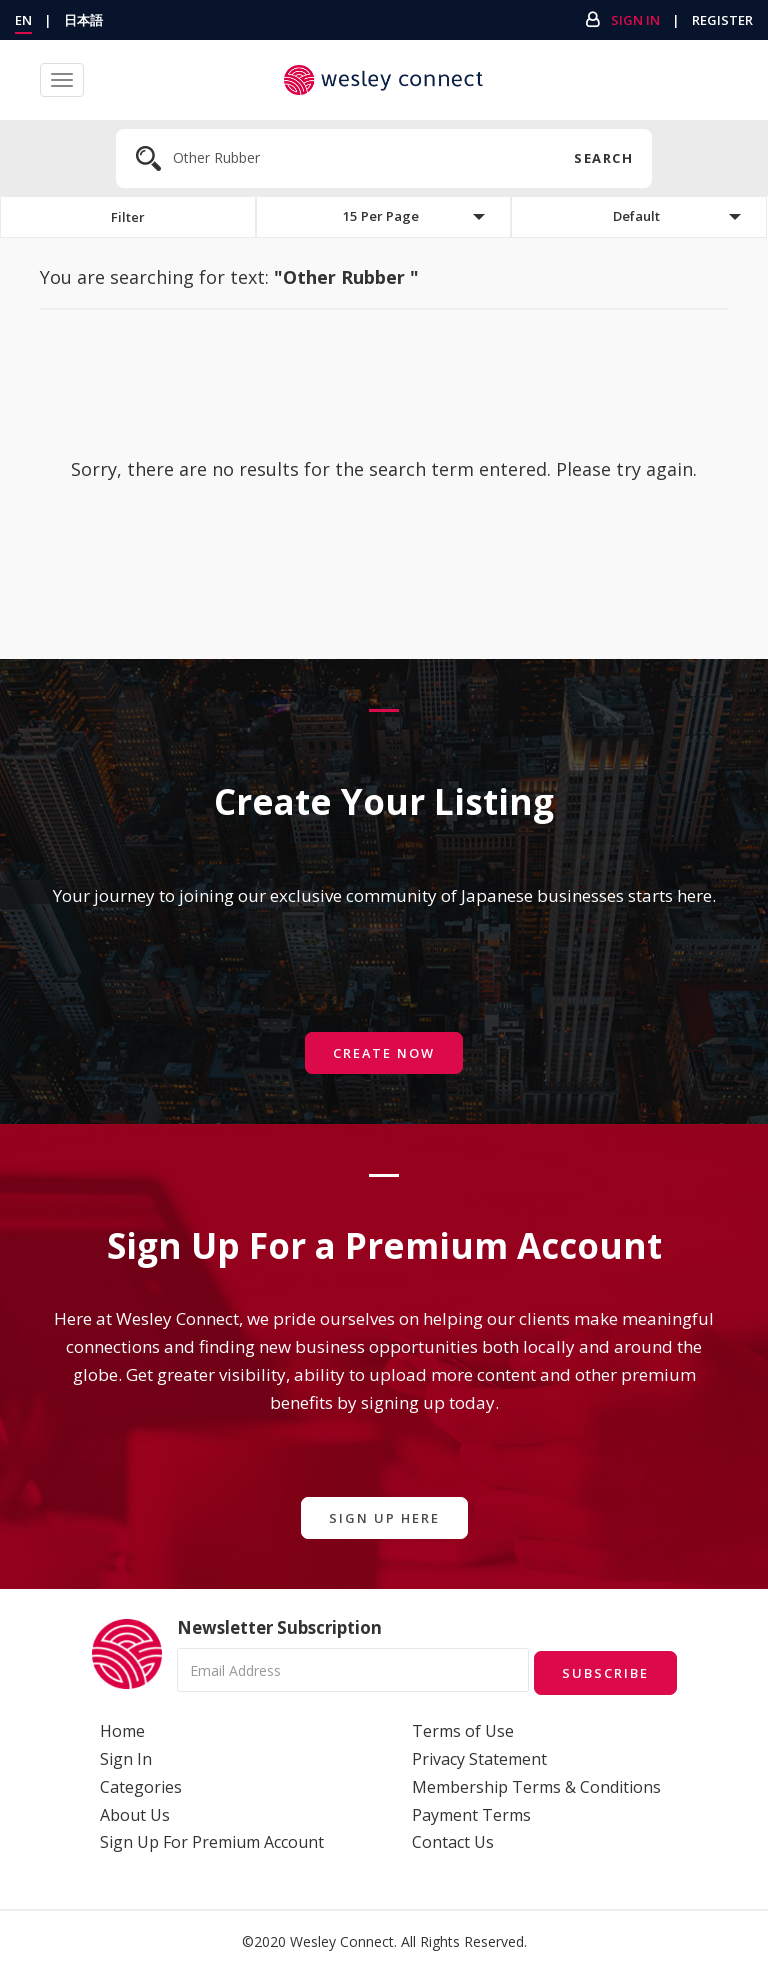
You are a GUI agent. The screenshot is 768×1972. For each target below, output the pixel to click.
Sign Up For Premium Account (212, 1841)
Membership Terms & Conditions (536, 1786)
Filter (128, 217)
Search (602, 158)
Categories (141, 1786)
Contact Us (453, 1841)
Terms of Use (463, 1730)
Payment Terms (471, 1813)
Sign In (635, 20)
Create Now (384, 1053)
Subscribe (603, 1671)
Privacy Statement (479, 1758)
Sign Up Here (384, 1518)
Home (122, 1730)
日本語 (83, 20)
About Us (135, 1813)
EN (23, 20)
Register (722, 20)
